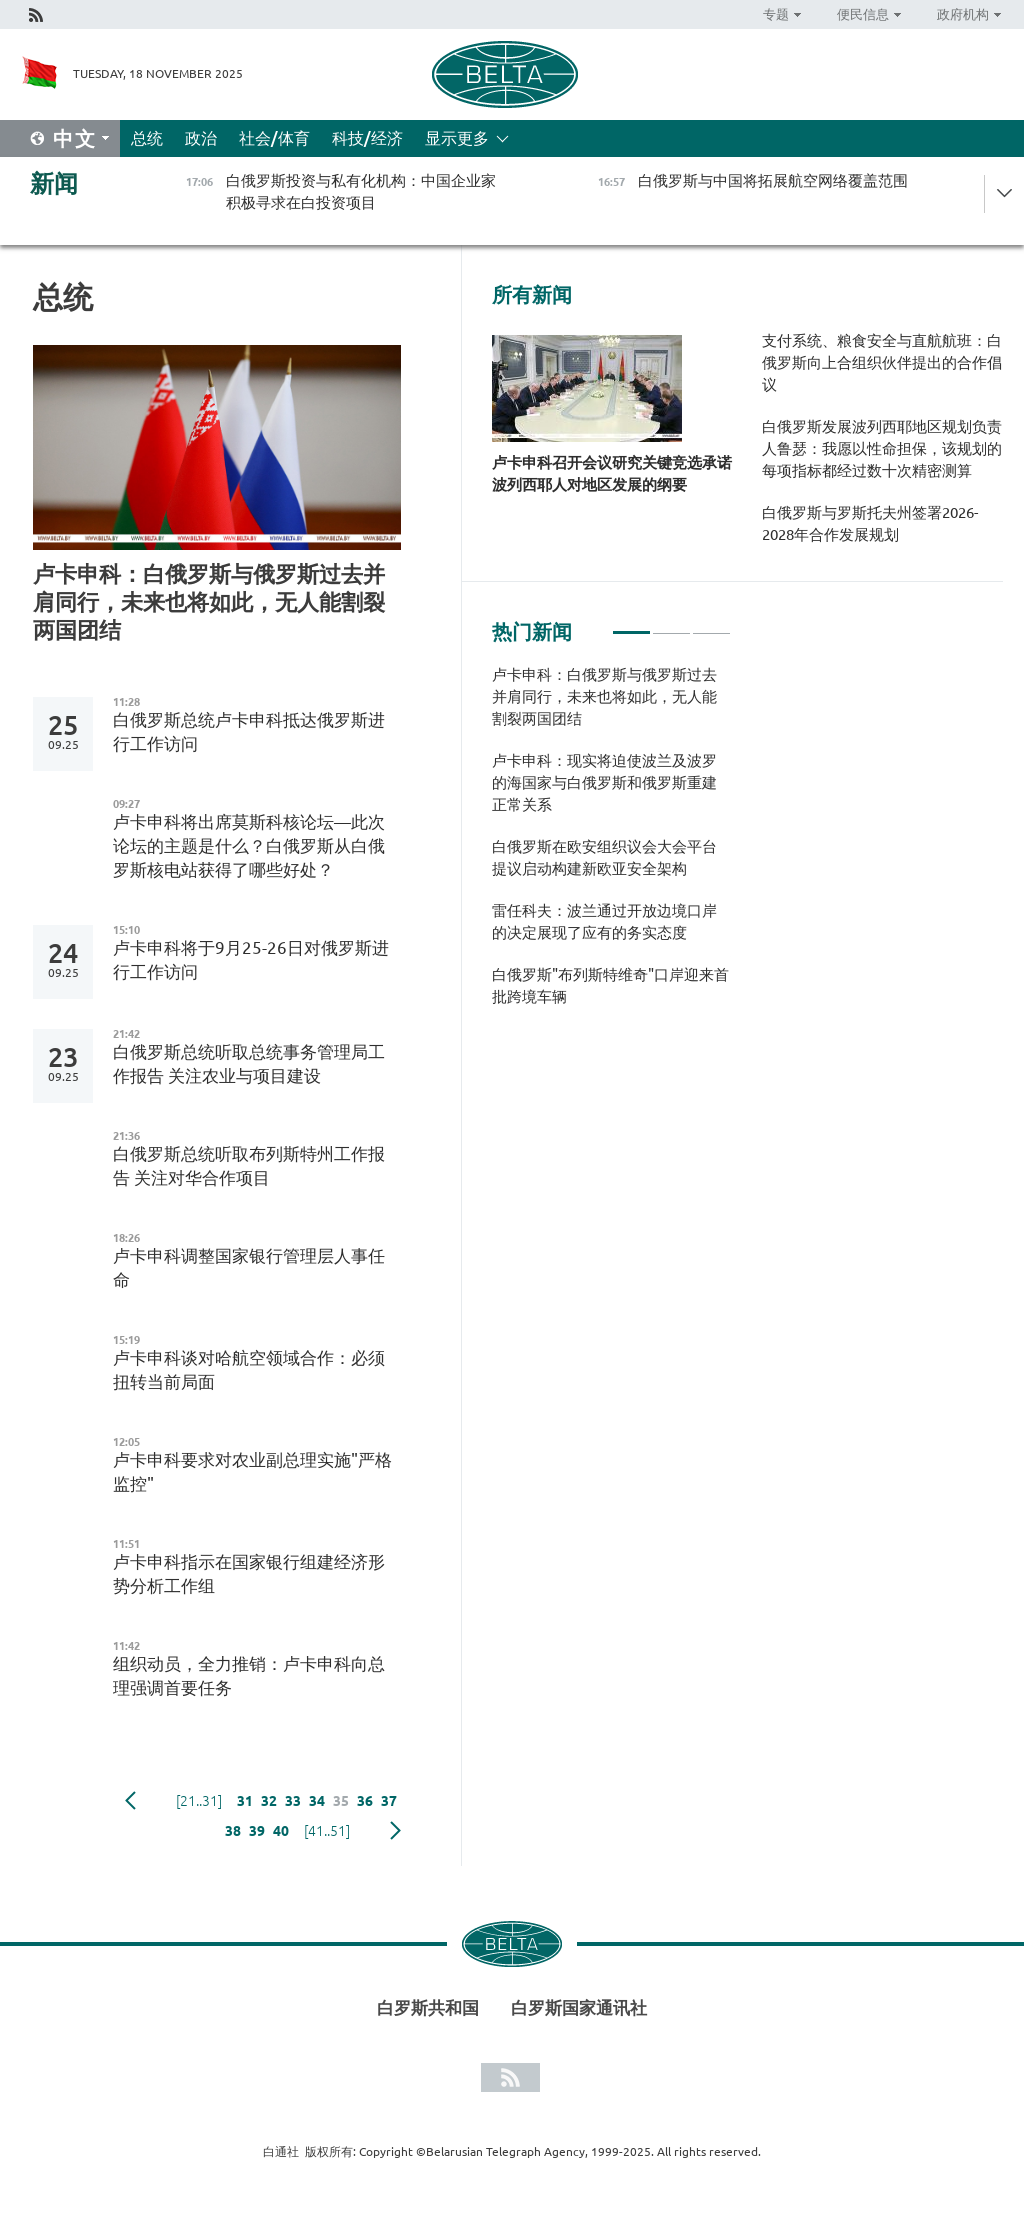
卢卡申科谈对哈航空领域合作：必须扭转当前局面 (249, 1369)
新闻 (54, 183)
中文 (75, 138)
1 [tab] (631, 624)
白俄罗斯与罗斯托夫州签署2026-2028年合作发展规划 (870, 523)
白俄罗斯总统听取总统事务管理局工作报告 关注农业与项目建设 (249, 1063)
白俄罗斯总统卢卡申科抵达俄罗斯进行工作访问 (249, 731)
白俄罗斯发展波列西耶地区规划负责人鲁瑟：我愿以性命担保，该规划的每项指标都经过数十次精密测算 (882, 448)
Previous (130, 1801)
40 (281, 1831)
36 (365, 1801)
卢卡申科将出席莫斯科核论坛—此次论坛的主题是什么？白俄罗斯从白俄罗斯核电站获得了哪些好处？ (249, 845)
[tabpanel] (611, 846)
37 (389, 1801)
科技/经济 (367, 138)
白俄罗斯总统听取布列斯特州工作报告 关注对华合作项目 (249, 1165)
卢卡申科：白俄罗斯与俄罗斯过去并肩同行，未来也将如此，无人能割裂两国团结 (209, 601)
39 (257, 1831)
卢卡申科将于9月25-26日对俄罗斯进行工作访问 (251, 959)
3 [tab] (711, 624)
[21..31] (199, 1801)
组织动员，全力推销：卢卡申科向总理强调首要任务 (249, 1675)
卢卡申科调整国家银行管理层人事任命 (249, 1267)
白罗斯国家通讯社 (579, 2007)
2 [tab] (671, 624)
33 (293, 1801)
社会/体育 (274, 138)
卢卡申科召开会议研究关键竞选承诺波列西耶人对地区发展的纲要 (612, 473)
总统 (147, 138)
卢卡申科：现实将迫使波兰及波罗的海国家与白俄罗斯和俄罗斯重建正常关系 (604, 782)
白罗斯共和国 (428, 2007)
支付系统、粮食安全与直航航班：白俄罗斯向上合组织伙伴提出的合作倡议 (882, 362)
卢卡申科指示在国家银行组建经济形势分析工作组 (249, 1573)
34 (317, 1801)
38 (233, 1831)
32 (269, 1801)
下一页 (395, 1831)
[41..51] (327, 1831)
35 (341, 1801)
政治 (201, 138)
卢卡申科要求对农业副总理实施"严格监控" (252, 1471)
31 (245, 1801)
